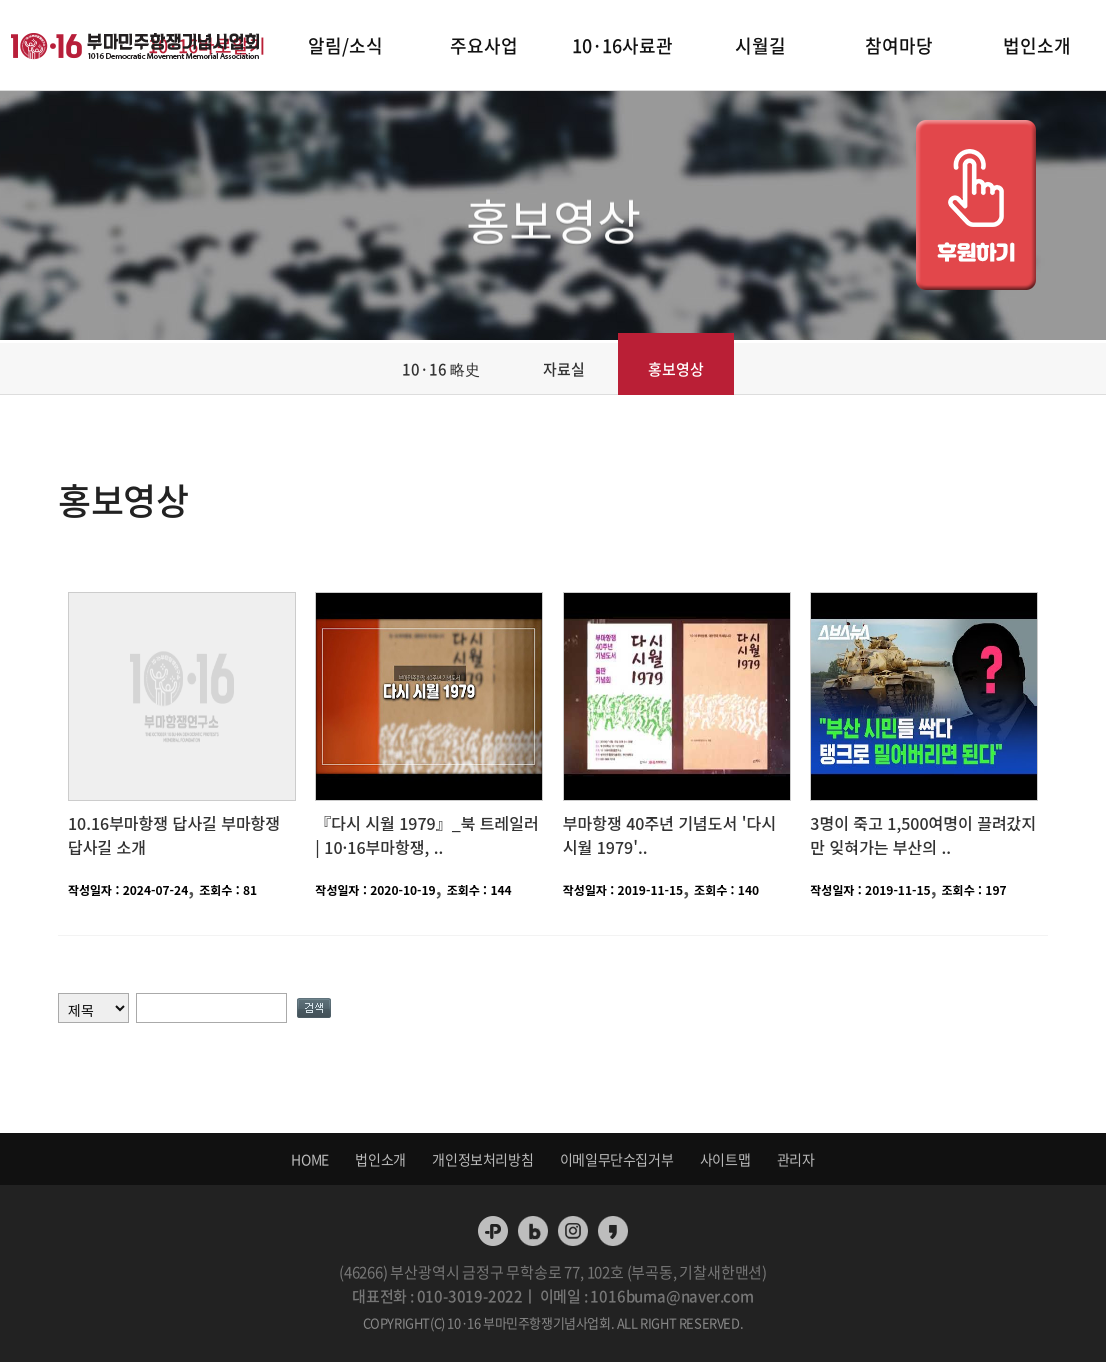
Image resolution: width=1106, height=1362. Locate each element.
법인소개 (1037, 45)
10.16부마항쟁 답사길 (144, 823)
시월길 (760, 45)
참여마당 (899, 45)
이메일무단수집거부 (616, 1159)
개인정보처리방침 (482, 1159)
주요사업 (484, 45)
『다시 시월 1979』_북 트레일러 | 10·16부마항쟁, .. (426, 835)
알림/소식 (345, 45)
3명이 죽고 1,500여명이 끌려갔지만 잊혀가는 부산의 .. (923, 835)
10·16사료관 (622, 45)
